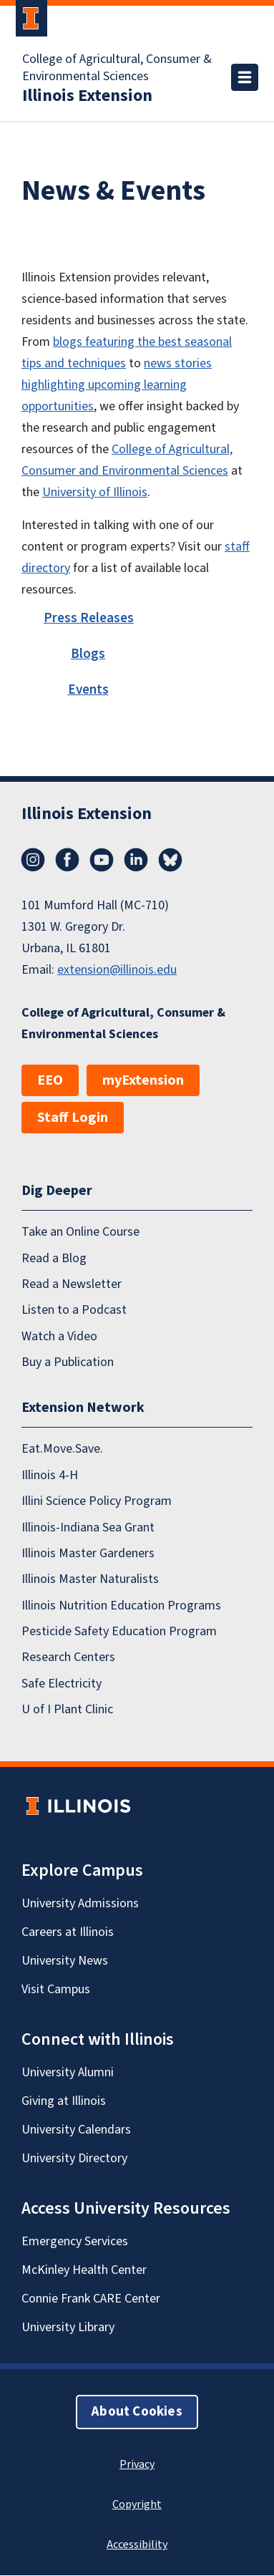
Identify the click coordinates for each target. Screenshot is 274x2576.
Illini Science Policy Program (96, 1502)
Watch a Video (59, 1336)
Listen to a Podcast (74, 1311)
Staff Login (72, 1118)
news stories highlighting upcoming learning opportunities (116, 384)
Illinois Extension (87, 96)
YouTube (101, 860)
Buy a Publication (67, 1362)
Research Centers (68, 1658)
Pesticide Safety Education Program (119, 1631)
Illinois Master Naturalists (90, 1580)
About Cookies (137, 2412)
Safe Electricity (61, 1684)
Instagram (33, 860)
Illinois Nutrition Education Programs (121, 1605)
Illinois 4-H (49, 1475)
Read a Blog (54, 1258)
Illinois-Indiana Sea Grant (88, 1527)
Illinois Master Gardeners (88, 1553)
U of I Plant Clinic (67, 1710)
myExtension (143, 1080)
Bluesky (170, 860)
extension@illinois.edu (117, 970)
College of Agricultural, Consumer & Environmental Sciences (117, 68)
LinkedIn (136, 860)
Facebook (67, 860)
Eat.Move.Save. (62, 1449)
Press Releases (89, 618)
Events (88, 689)
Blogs (88, 654)
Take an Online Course (80, 1232)
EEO (50, 1080)
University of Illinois (94, 492)
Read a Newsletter (71, 1284)
